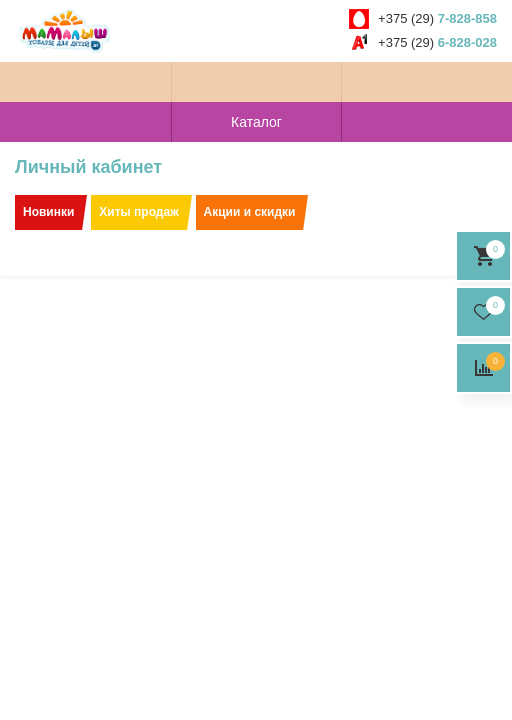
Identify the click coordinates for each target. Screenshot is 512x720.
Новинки (48, 212)
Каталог (256, 122)
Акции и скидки (250, 212)
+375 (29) (437, 18)
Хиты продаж (138, 212)
